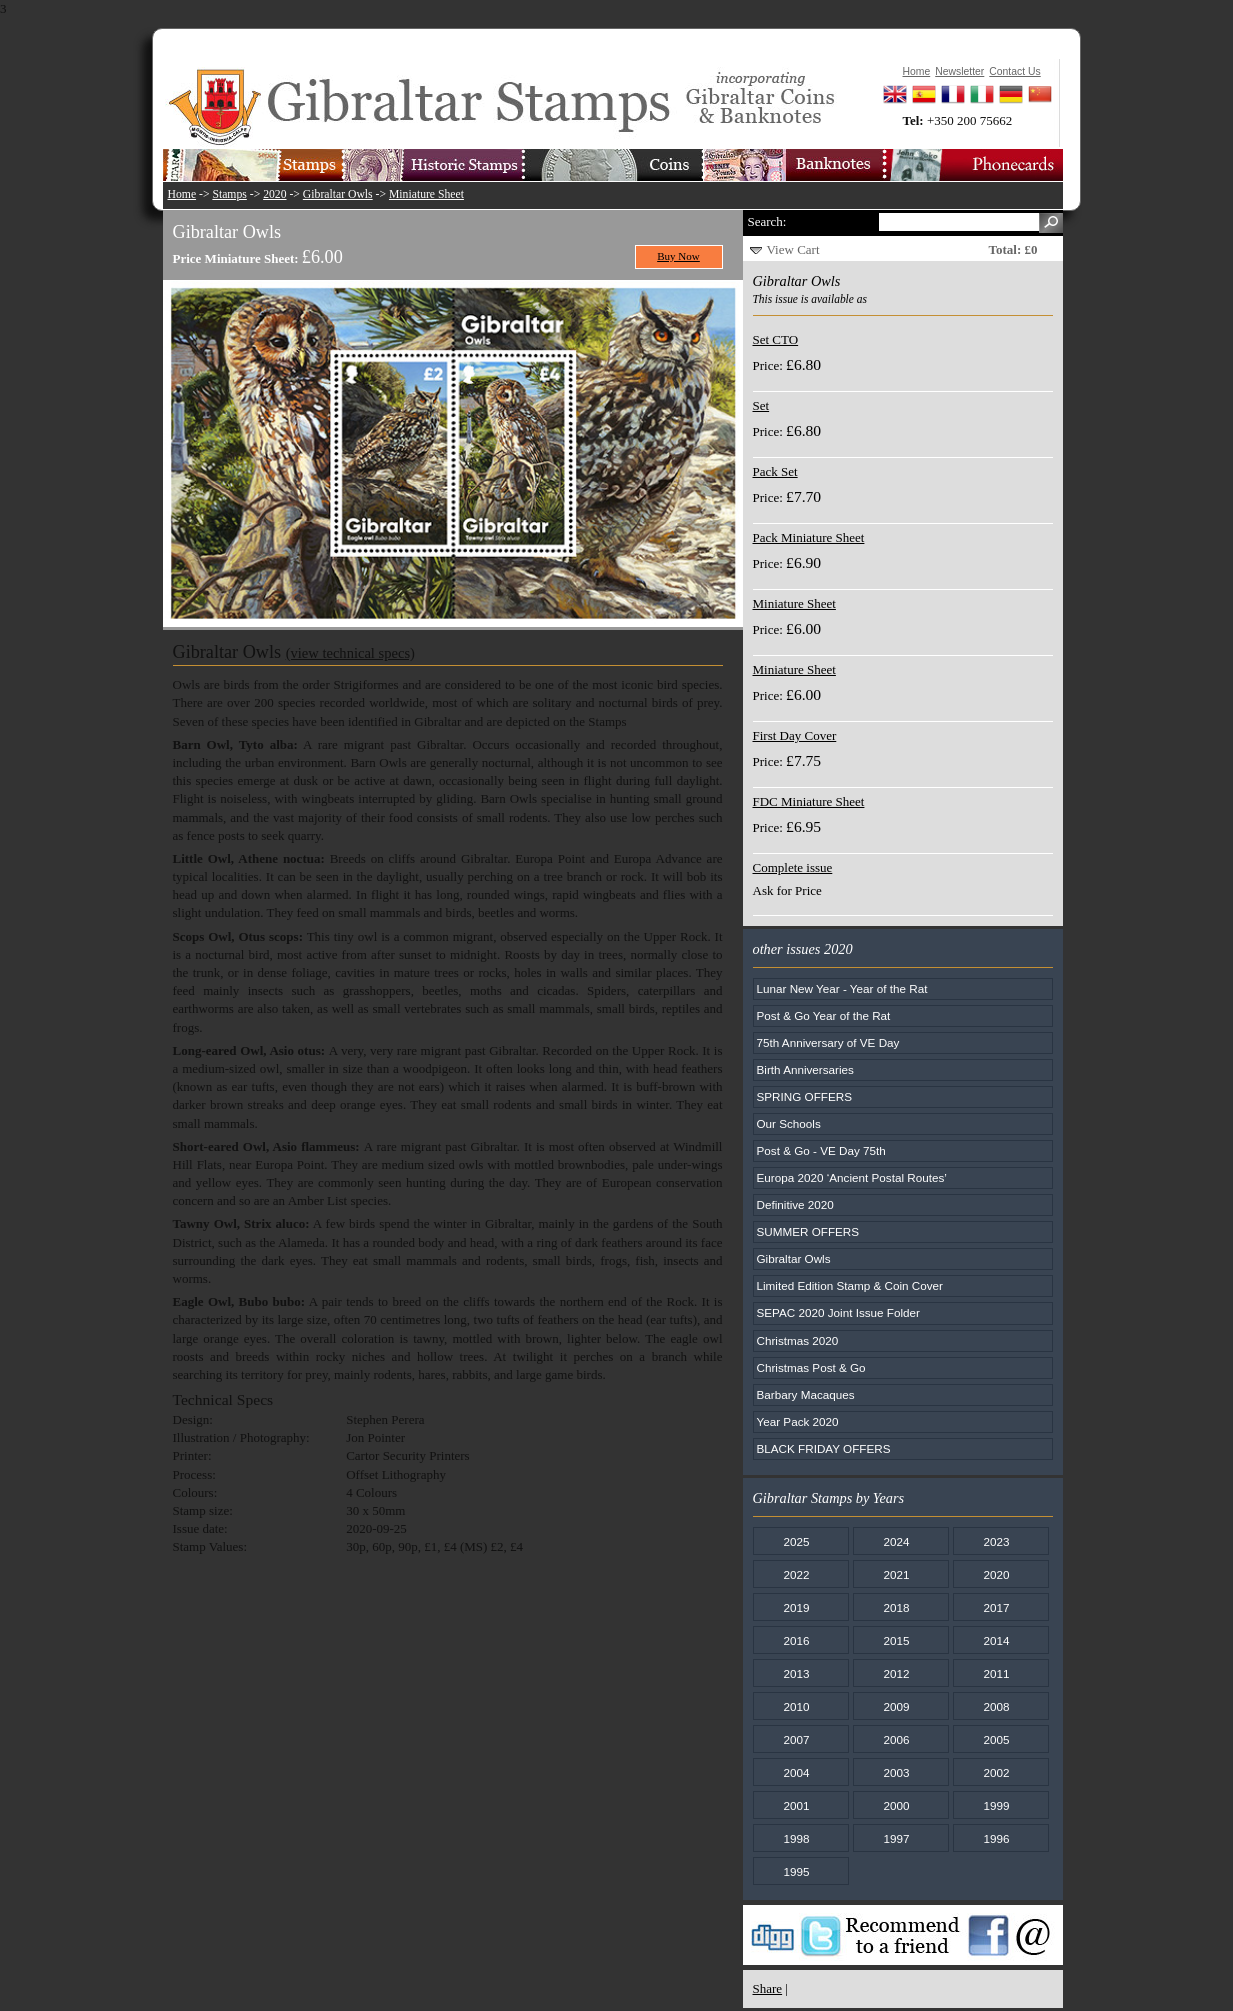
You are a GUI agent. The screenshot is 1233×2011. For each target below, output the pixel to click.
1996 (996, 1838)
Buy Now (678, 256)
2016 (796, 1640)
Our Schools (789, 1123)
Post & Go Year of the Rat (824, 1015)
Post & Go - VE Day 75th (821, 1150)
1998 (796, 1838)
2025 (796, 1541)
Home (182, 194)
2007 (796, 1739)
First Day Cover (795, 735)
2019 (796, 1607)
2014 (996, 1640)
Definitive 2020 (795, 1204)
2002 (996, 1772)
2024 (896, 1541)
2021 (896, 1574)
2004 (796, 1772)
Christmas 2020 (798, 1340)
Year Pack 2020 (798, 1421)
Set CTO (776, 339)
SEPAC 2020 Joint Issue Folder (839, 1312)
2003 (896, 1772)
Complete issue (793, 867)
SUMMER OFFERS (808, 1231)
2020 (274, 194)
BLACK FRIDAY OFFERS (824, 1448)
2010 (796, 1706)
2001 (796, 1805)
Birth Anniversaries (805, 1069)
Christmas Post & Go (811, 1367)
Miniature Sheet (426, 194)
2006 (896, 1739)
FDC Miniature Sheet (809, 801)
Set (761, 405)
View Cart (793, 249)
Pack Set (775, 471)
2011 (996, 1673)
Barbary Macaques (806, 1394)
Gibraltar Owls (338, 194)
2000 (896, 1805)
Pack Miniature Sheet (809, 537)
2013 (796, 1673)
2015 (896, 1640)
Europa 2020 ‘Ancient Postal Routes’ (852, 1177)
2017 (996, 1607)
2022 (796, 1574)
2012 (896, 1673)
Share (768, 1988)
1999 (996, 1805)
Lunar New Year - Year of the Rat (842, 988)
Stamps (229, 194)
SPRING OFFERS (804, 1096)
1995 (796, 1871)
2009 (896, 1706)
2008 (996, 1706)
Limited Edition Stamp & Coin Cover (850, 1285)
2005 (996, 1739)
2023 (996, 1541)
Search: (767, 221)
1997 (896, 1838)
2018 (896, 1607)
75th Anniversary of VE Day (828, 1042)
